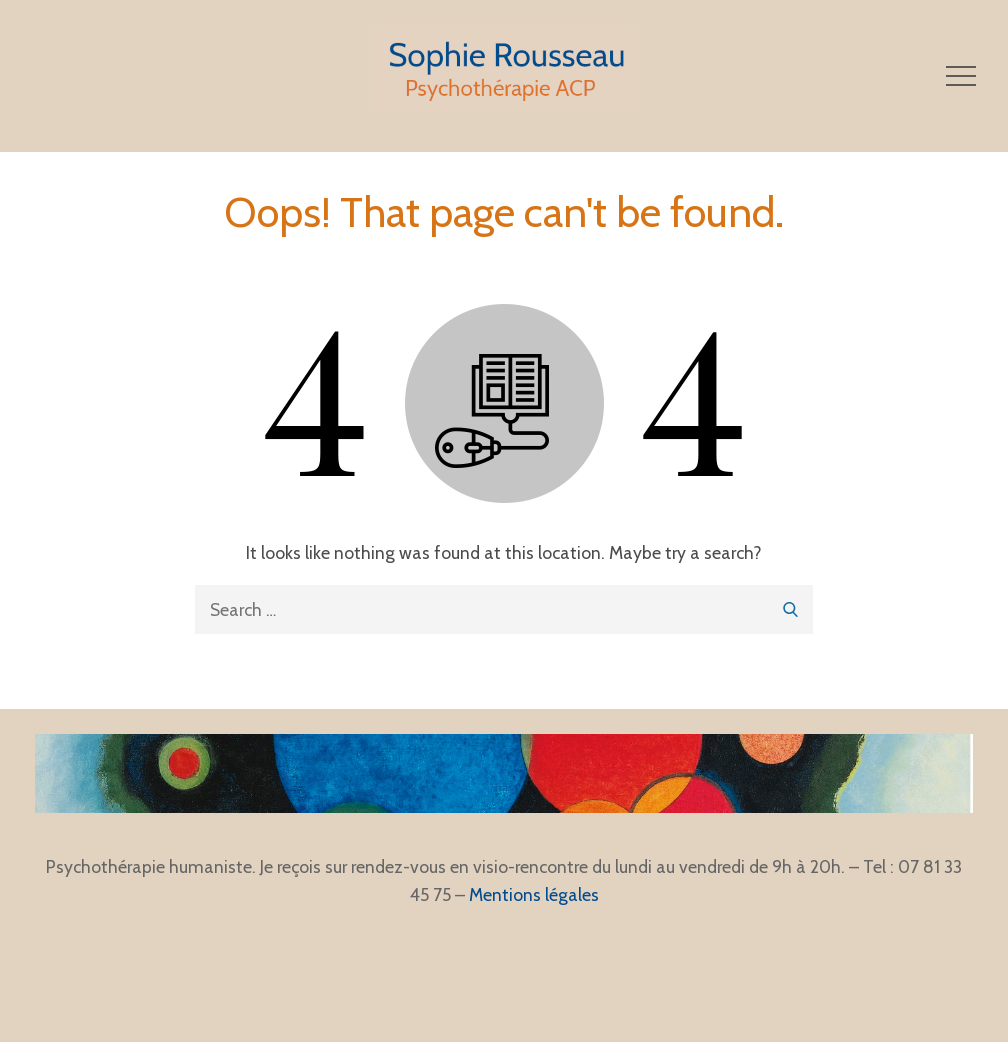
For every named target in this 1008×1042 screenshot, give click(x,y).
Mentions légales (534, 894)
